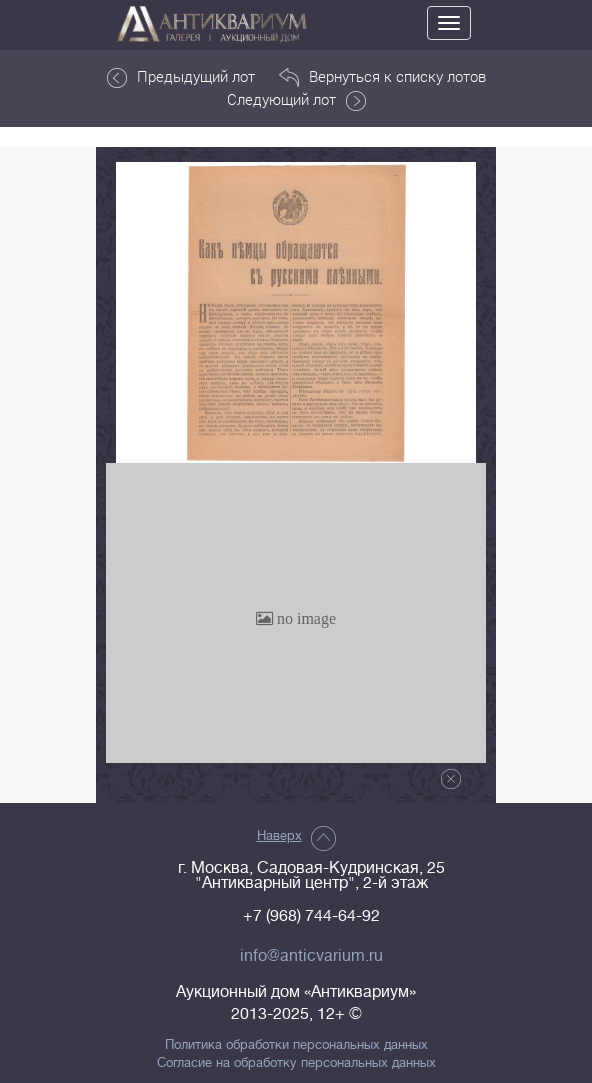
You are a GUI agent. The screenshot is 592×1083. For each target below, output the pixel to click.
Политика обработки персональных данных (296, 1045)
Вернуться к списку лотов (382, 77)
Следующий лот (296, 100)
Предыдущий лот (181, 77)
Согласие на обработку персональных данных (296, 1063)
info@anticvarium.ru (311, 956)
